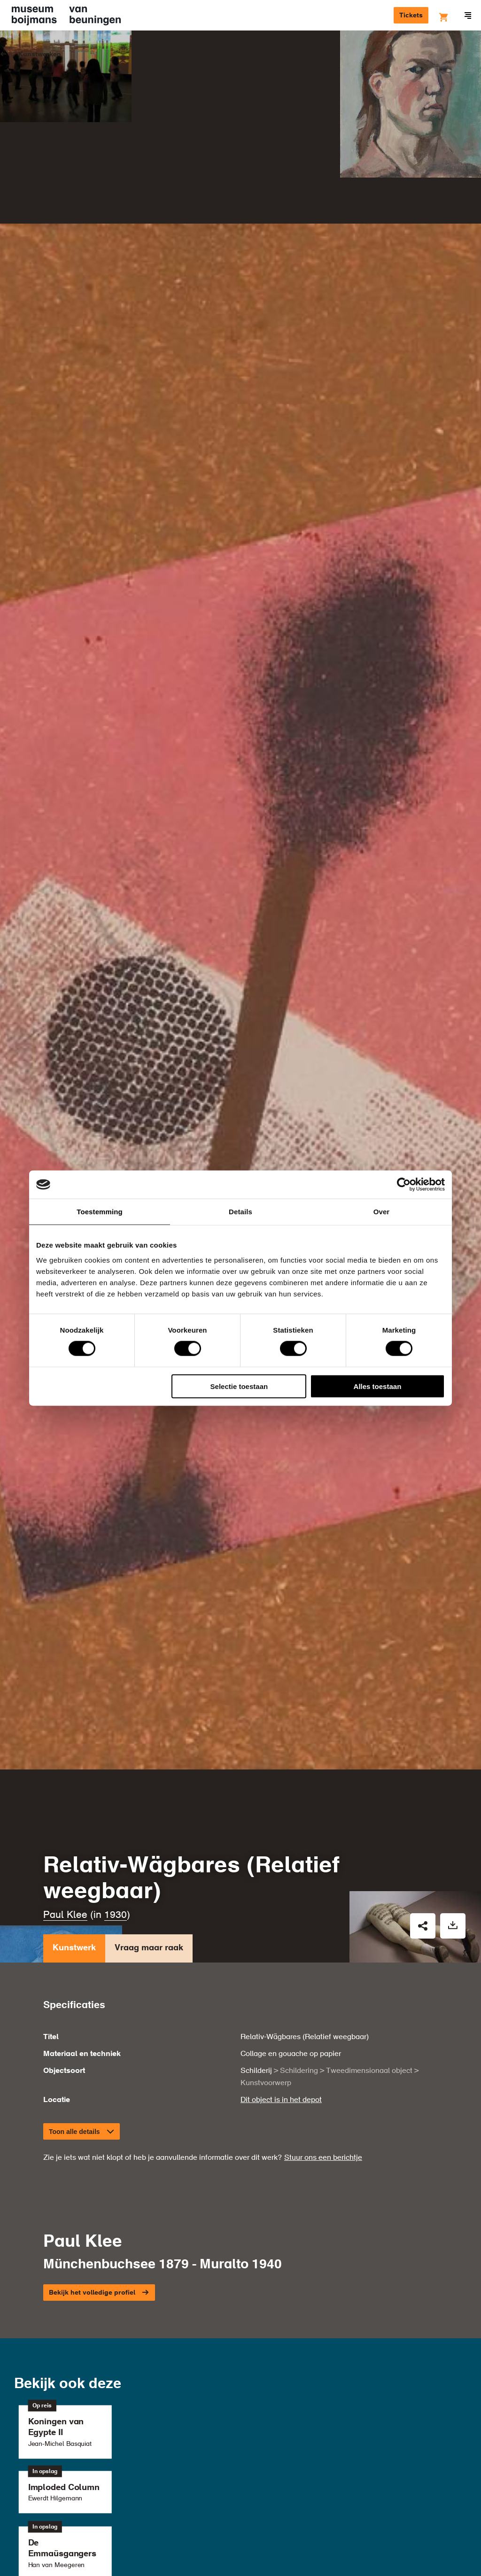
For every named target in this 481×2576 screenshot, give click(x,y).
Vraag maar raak (149, 1703)
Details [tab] (240, 1212)
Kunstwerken (39, 54)
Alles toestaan (378, 1386)
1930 (115, 1668)
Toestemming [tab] (100, 1212)
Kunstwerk (74, 1703)
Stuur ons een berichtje (323, 1910)
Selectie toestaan (239, 1386)
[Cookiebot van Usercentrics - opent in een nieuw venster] (404, 1185)
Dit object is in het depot (281, 1852)
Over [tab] (381, 1212)
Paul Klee (65, 1668)
